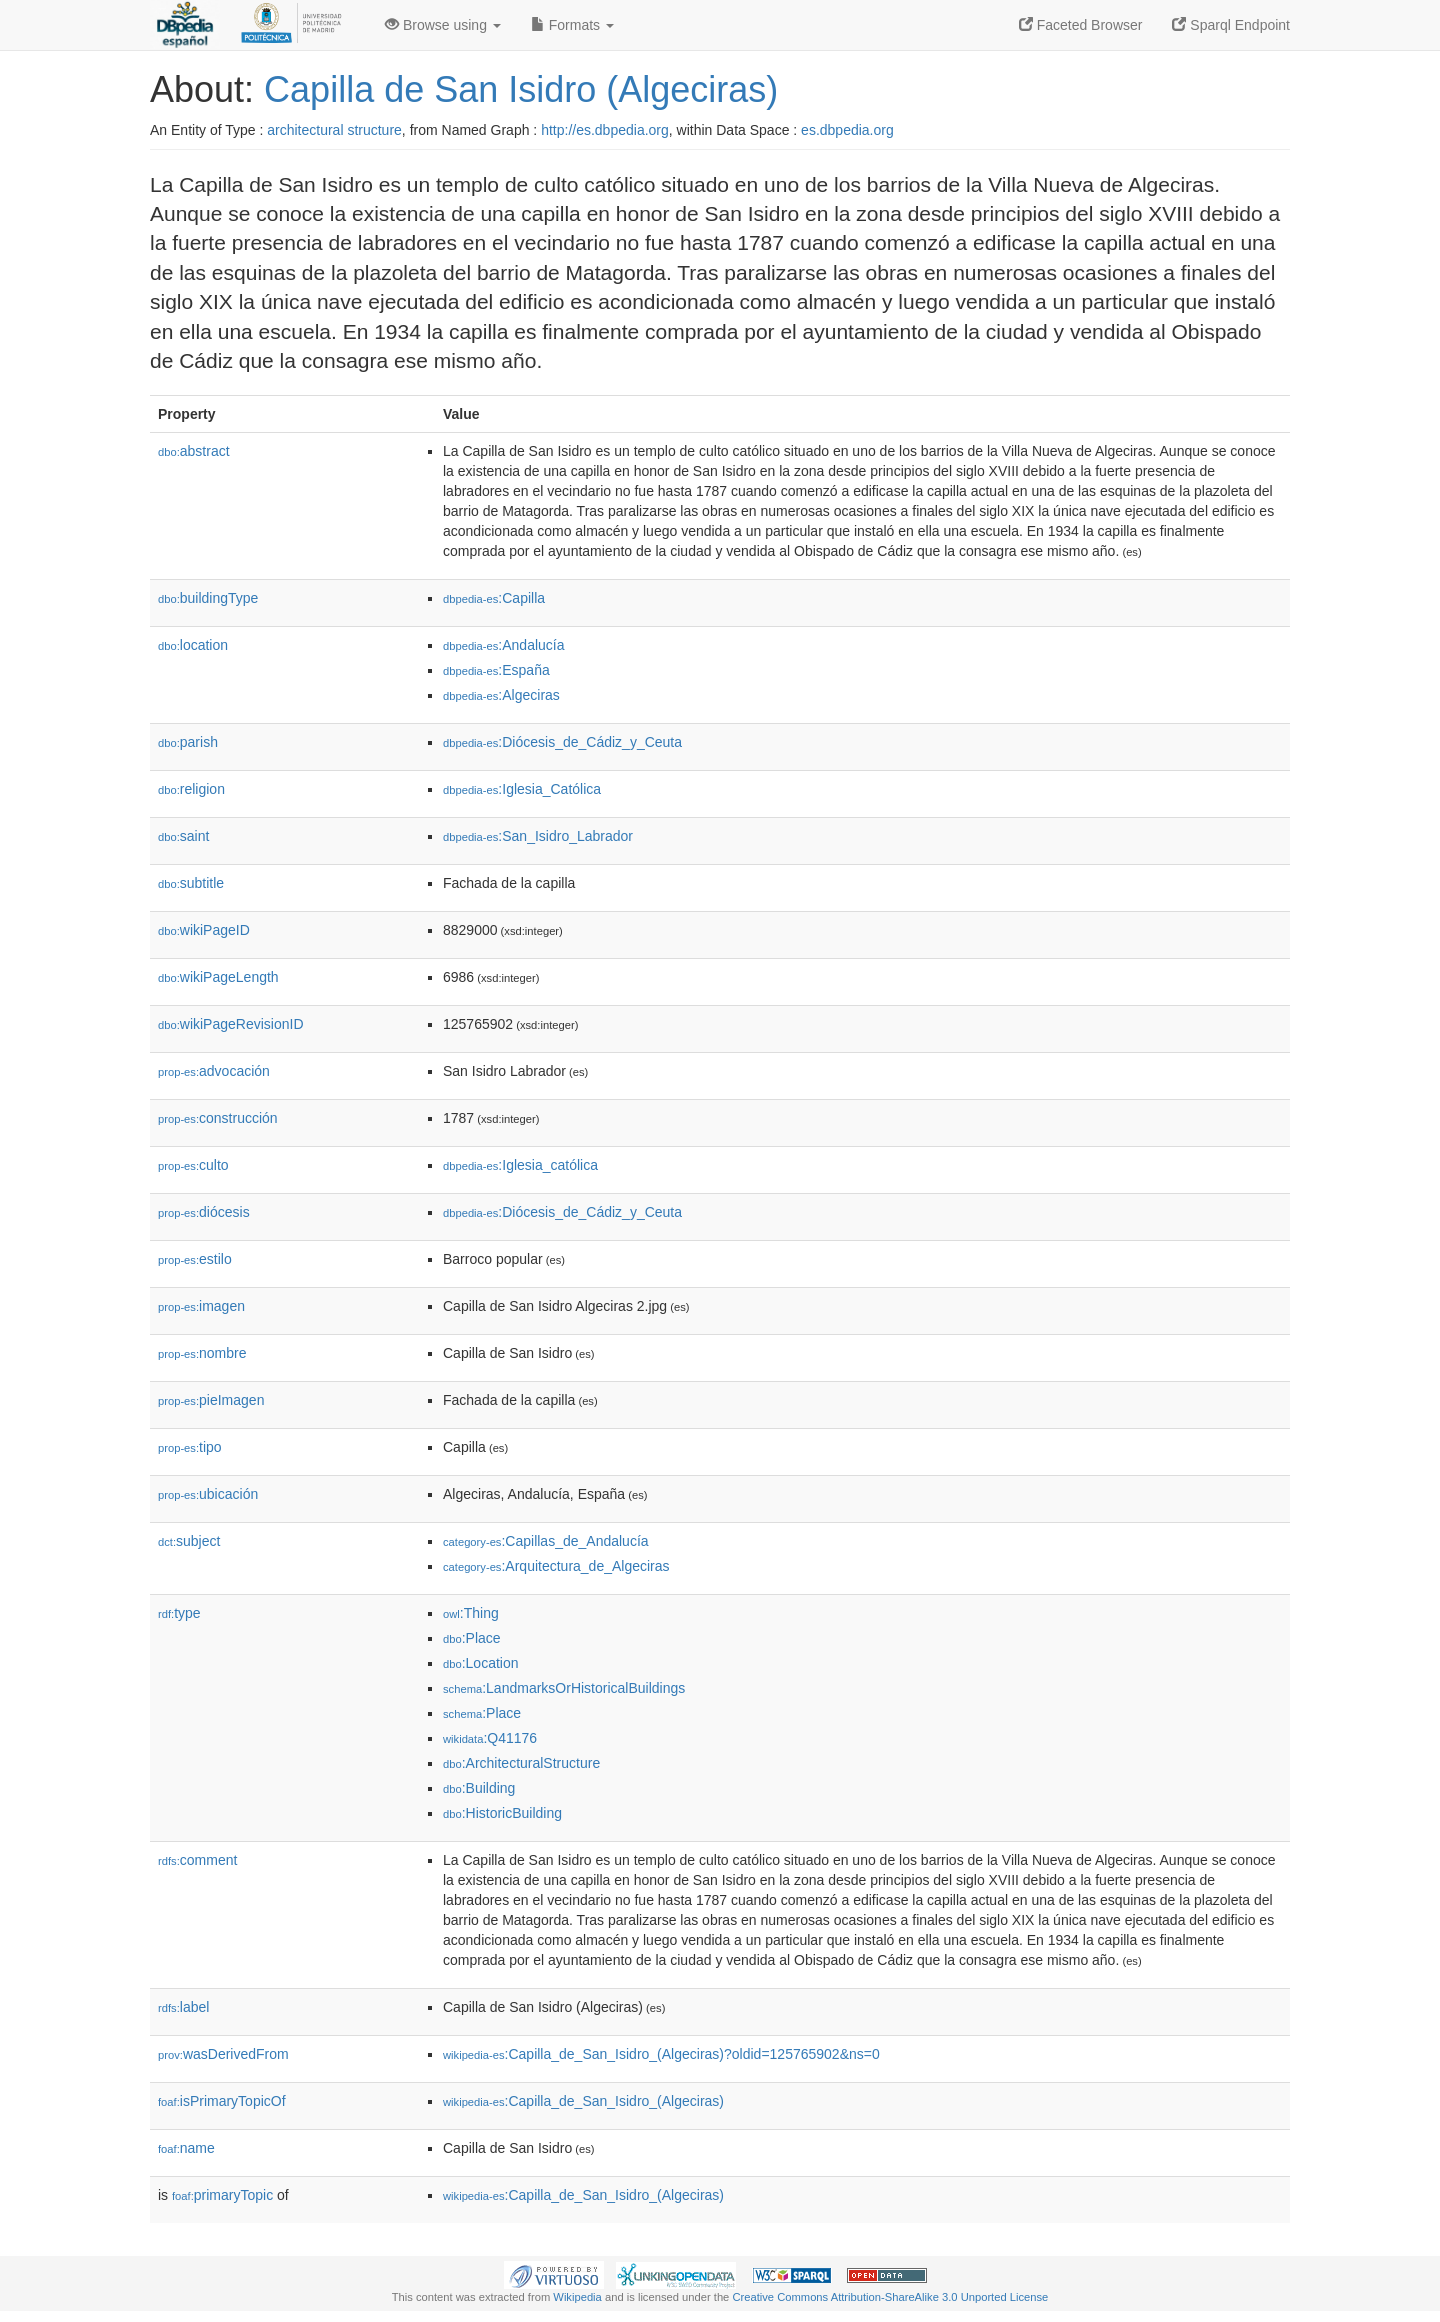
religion (191, 789)
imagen (201, 1306)
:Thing (471, 1613)
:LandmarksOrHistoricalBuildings (564, 1688)
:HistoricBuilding (502, 1813)
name (186, 2148)
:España (496, 670)
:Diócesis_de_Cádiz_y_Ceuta (562, 742)
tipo (190, 1447)
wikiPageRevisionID (231, 1024)
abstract (194, 451)
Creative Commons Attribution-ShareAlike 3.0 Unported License (890, 2297)
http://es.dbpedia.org (605, 130)
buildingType (208, 598)
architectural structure (334, 130)
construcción (218, 1118)
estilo (195, 1259)
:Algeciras (501, 695)
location (193, 645)
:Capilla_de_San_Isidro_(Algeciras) (583, 2101)
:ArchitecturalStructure (521, 1763)
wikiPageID (204, 930)
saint (183, 836)
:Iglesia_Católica (522, 789)
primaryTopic (222, 2195)
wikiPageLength (218, 977)
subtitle (191, 883)
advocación (214, 1071)
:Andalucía (504, 645)
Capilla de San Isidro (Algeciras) (521, 89)
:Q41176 (490, 1738)
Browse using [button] (443, 25)
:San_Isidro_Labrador (538, 836)
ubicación (208, 1494)
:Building (479, 1788)
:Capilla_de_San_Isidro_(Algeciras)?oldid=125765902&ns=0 (661, 2054)
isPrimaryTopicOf (222, 2101)
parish (188, 742)
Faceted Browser (1081, 25)
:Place (472, 1638)
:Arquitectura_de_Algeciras (556, 1566)
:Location (481, 1663)
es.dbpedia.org (847, 130)
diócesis (204, 1212)
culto (193, 1165)
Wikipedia (577, 2297)
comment (197, 1860)
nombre (202, 1353)
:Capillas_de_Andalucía (546, 1541)
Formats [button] (572, 25)
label (183, 2007)
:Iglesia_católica (520, 1165)
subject (189, 1541)
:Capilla (494, 598)
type (179, 1613)
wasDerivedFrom (223, 2054)
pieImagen (211, 1400)
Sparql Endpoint (1231, 25)
